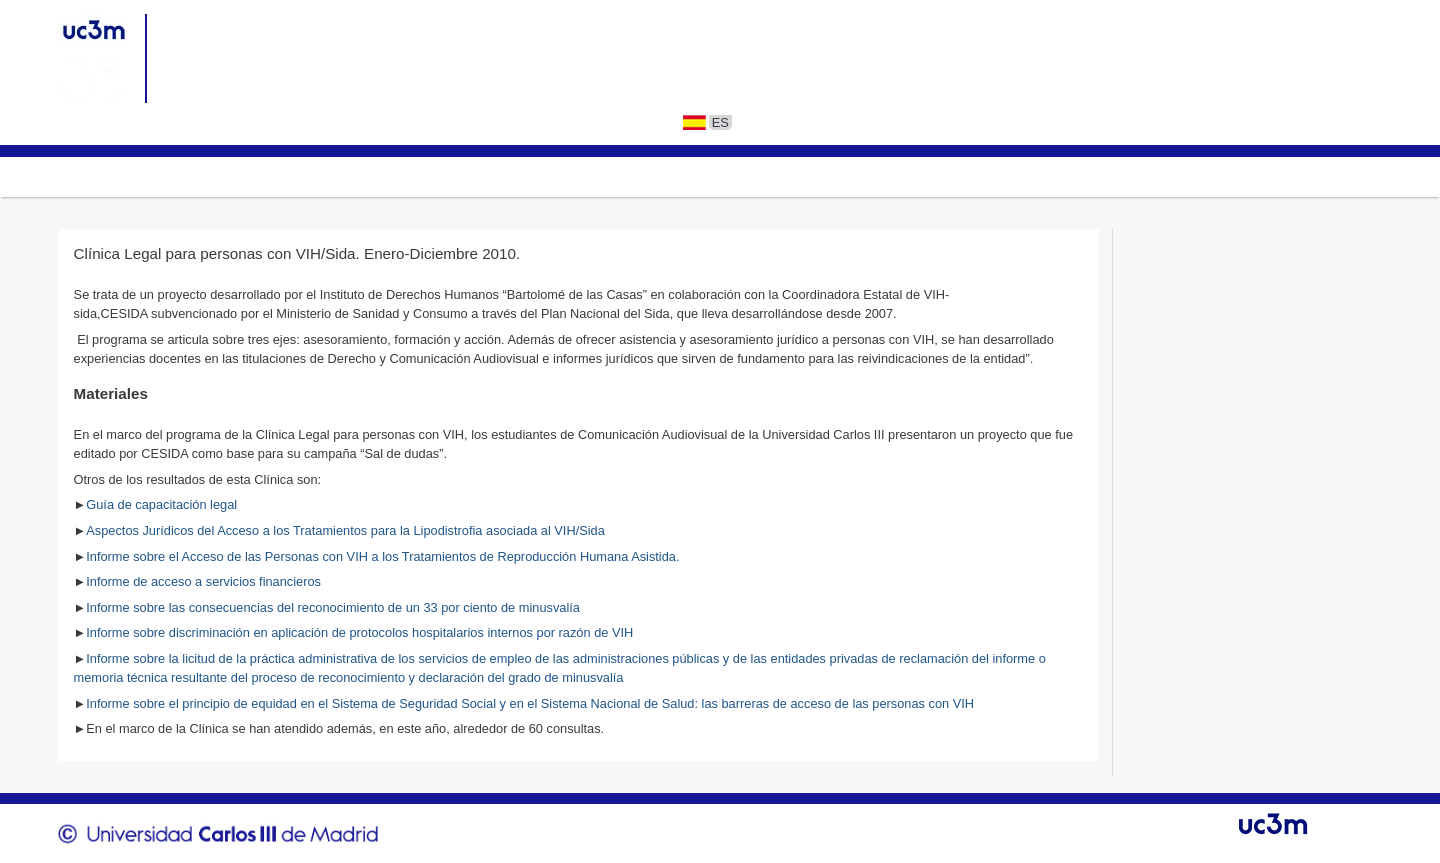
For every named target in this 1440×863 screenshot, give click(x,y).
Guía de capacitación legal (161, 504)
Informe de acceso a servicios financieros (203, 581)
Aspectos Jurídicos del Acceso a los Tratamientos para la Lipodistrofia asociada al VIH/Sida (345, 530)
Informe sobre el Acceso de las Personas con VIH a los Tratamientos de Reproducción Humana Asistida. (382, 556)
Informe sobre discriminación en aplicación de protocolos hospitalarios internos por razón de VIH (361, 632)
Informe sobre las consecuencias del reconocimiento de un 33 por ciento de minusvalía (333, 607)
